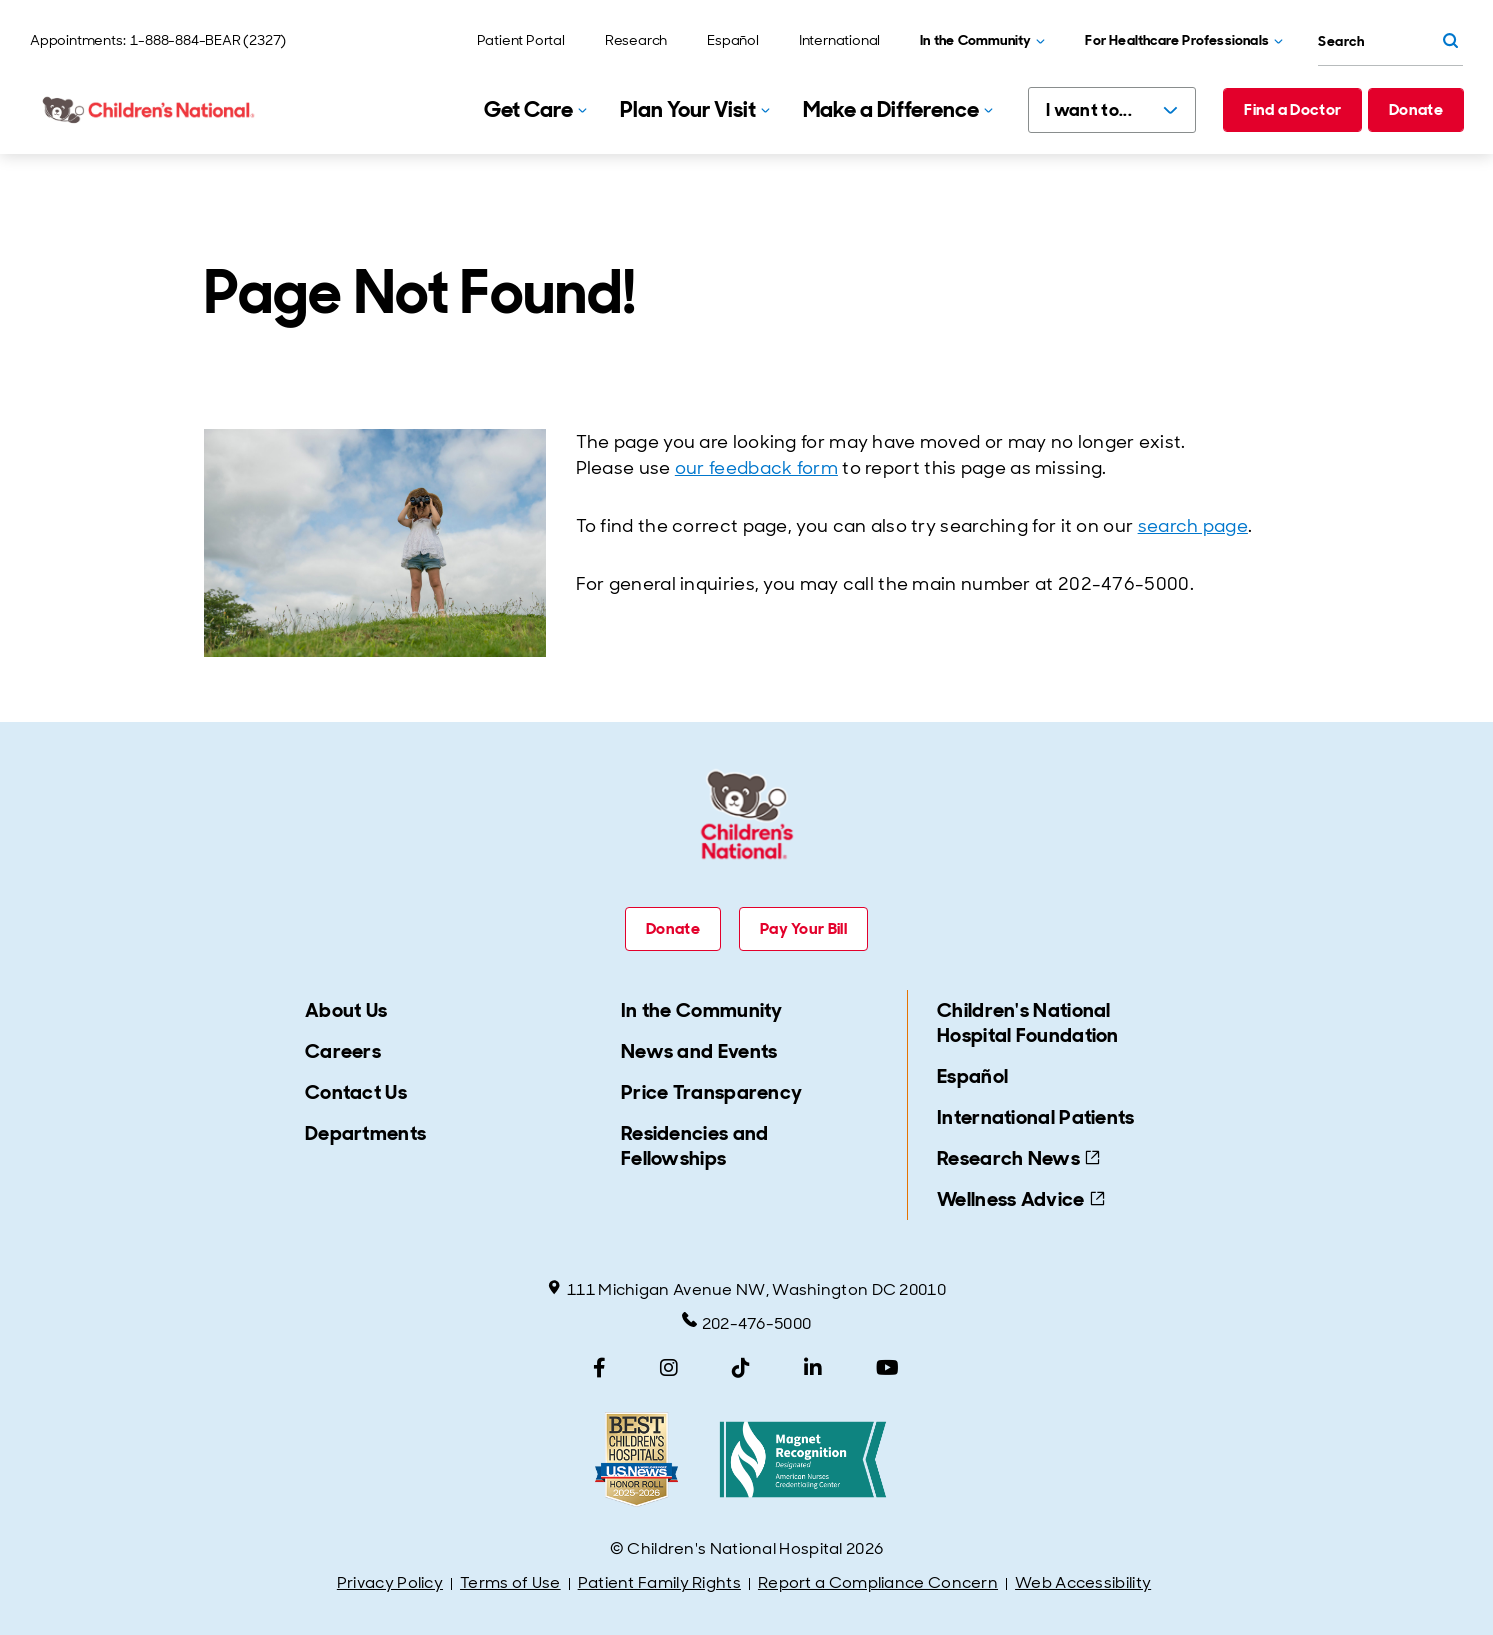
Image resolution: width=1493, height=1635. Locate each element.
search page (1193, 526)
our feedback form (756, 468)
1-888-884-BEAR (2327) (208, 40)
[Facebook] (599, 1368)
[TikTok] (741, 1368)
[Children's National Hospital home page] (150, 110)
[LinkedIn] (813, 1368)
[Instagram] (669, 1368)
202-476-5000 (747, 1323)
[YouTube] (887, 1368)
